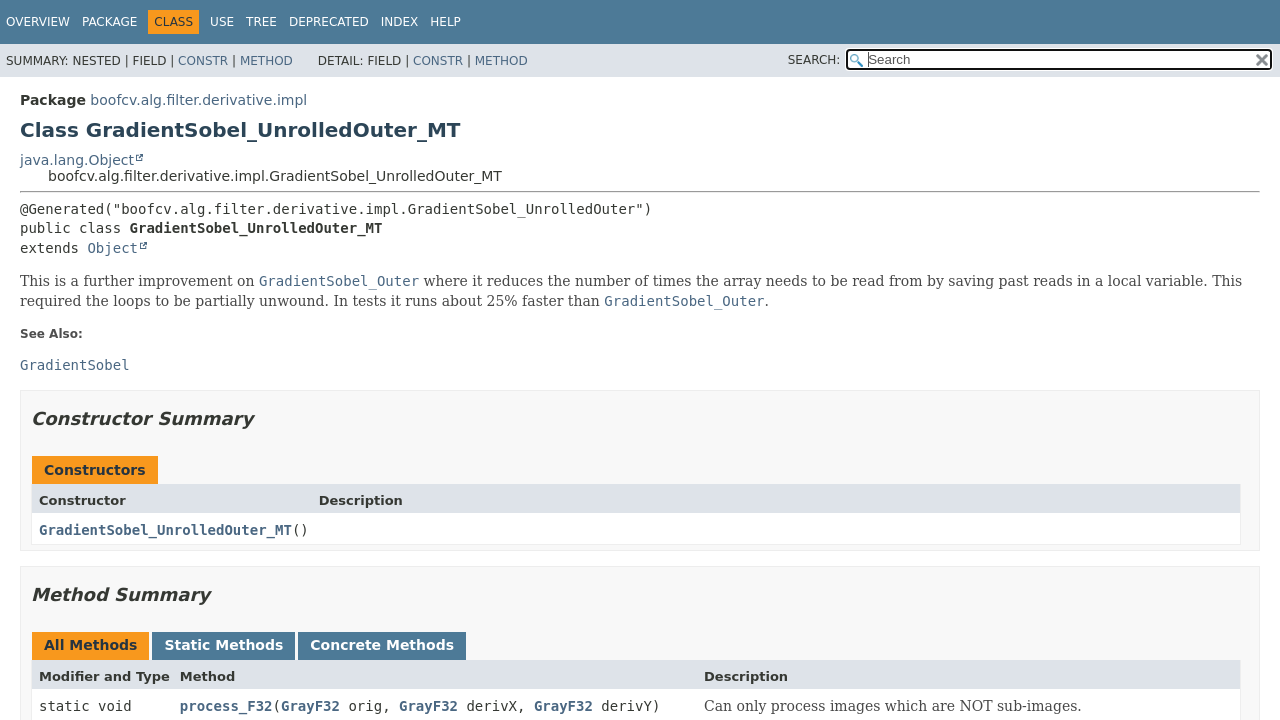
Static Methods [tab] (223, 645)
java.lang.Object (77, 160)
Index (400, 22)
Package (109, 22)
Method (266, 61)
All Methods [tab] (90, 645)
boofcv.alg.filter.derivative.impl (198, 100)
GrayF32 (310, 706)
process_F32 (226, 706)
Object (112, 248)
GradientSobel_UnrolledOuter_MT (165, 530)
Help (445, 22)
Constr (203, 61)
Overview (38, 22)
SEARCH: (814, 60)
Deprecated (329, 22)
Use (222, 22)
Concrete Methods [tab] (382, 645)
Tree (261, 22)
